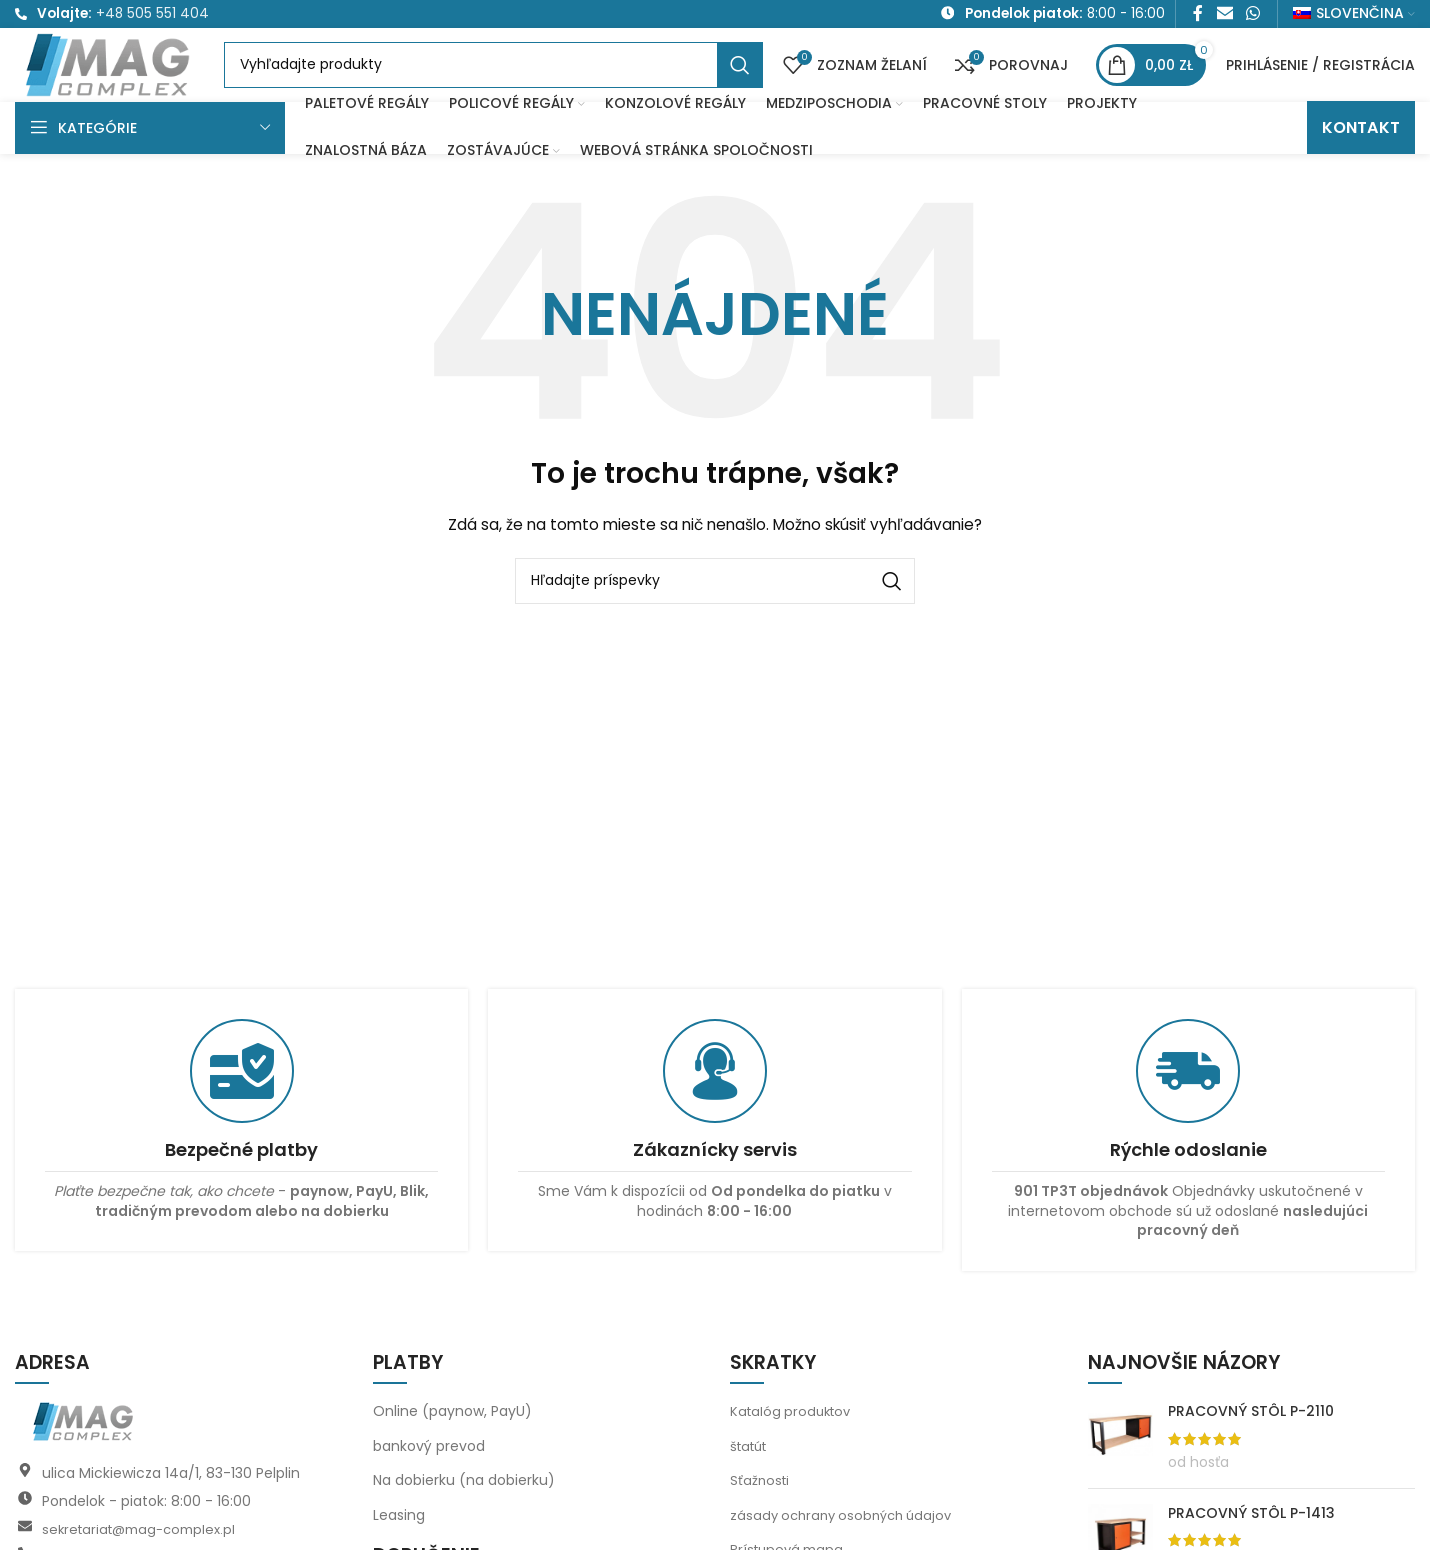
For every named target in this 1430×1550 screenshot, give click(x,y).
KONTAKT (1361, 164)
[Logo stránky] (137, 85)
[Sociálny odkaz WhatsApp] (1253, 16)
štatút (751, 1483)
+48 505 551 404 (152, 16)
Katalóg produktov (794, 1448)
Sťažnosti (761, 1518)
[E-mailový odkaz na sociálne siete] (1224, 16)
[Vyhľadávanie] (521, 87)
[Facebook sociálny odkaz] (1198, 16)
